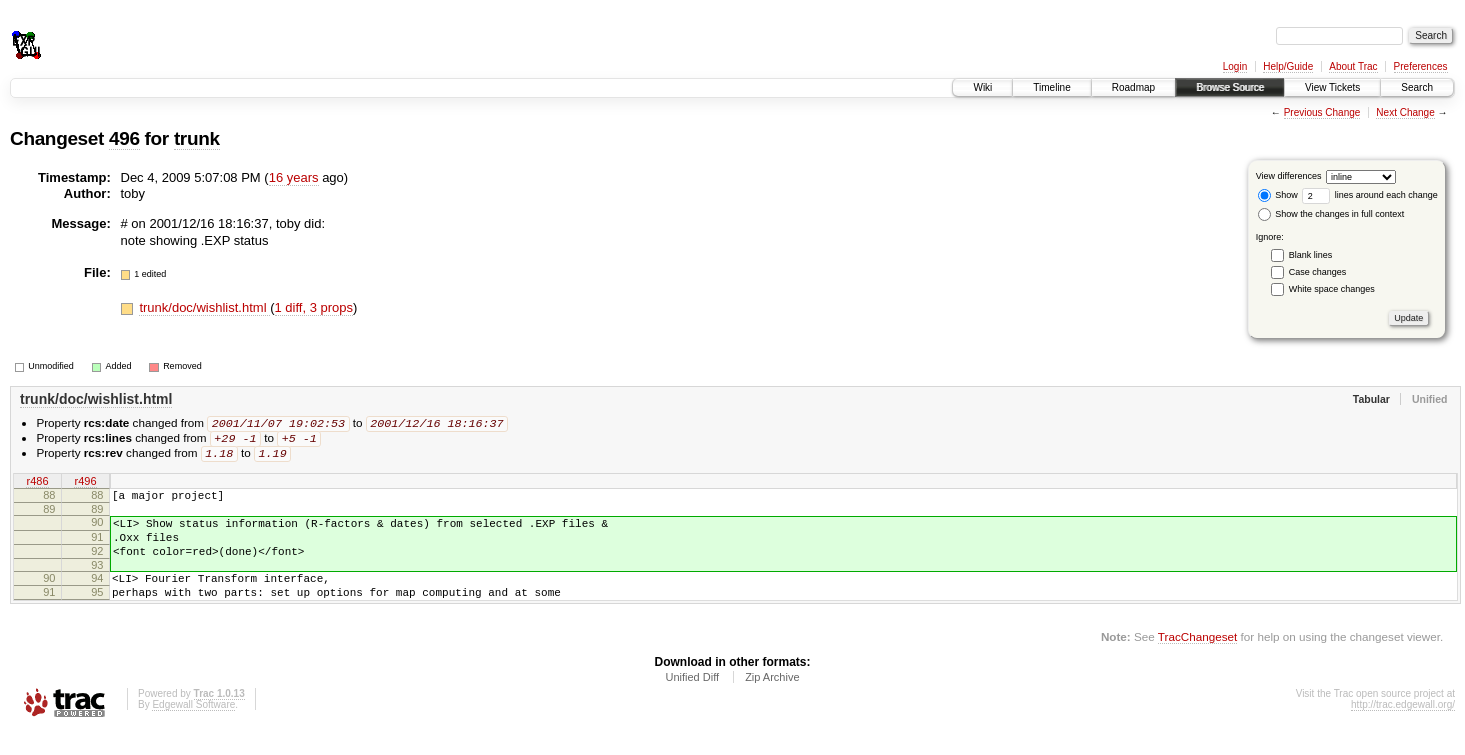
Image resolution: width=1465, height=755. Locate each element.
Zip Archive (772, 701)
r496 (85, 485)
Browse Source (1230, 87)
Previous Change (1322, 112)
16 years (294, 177)
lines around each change (1370, 195)
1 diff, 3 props (314, 307)
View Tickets (1332, 87)
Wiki (982, 87)
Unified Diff (692, 701)
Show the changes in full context (1331, 214)
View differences (1289, 176)
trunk (197, 138)
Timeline (1051, 87)
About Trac (1353, 66)
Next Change (1405, 112)
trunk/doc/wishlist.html (204, 307)
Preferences (1421, 66)
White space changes (1332, 289)
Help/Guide (1288, 66)
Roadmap (1133, 87)
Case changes (1318, 272)
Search (1417, 87)
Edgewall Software (193, 728)
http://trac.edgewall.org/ (1403, 728)
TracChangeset (1197, 660)
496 (124, 138)
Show (1278, 195)
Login (1235, 66)
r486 (37, 485)
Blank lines (1311, 255)
